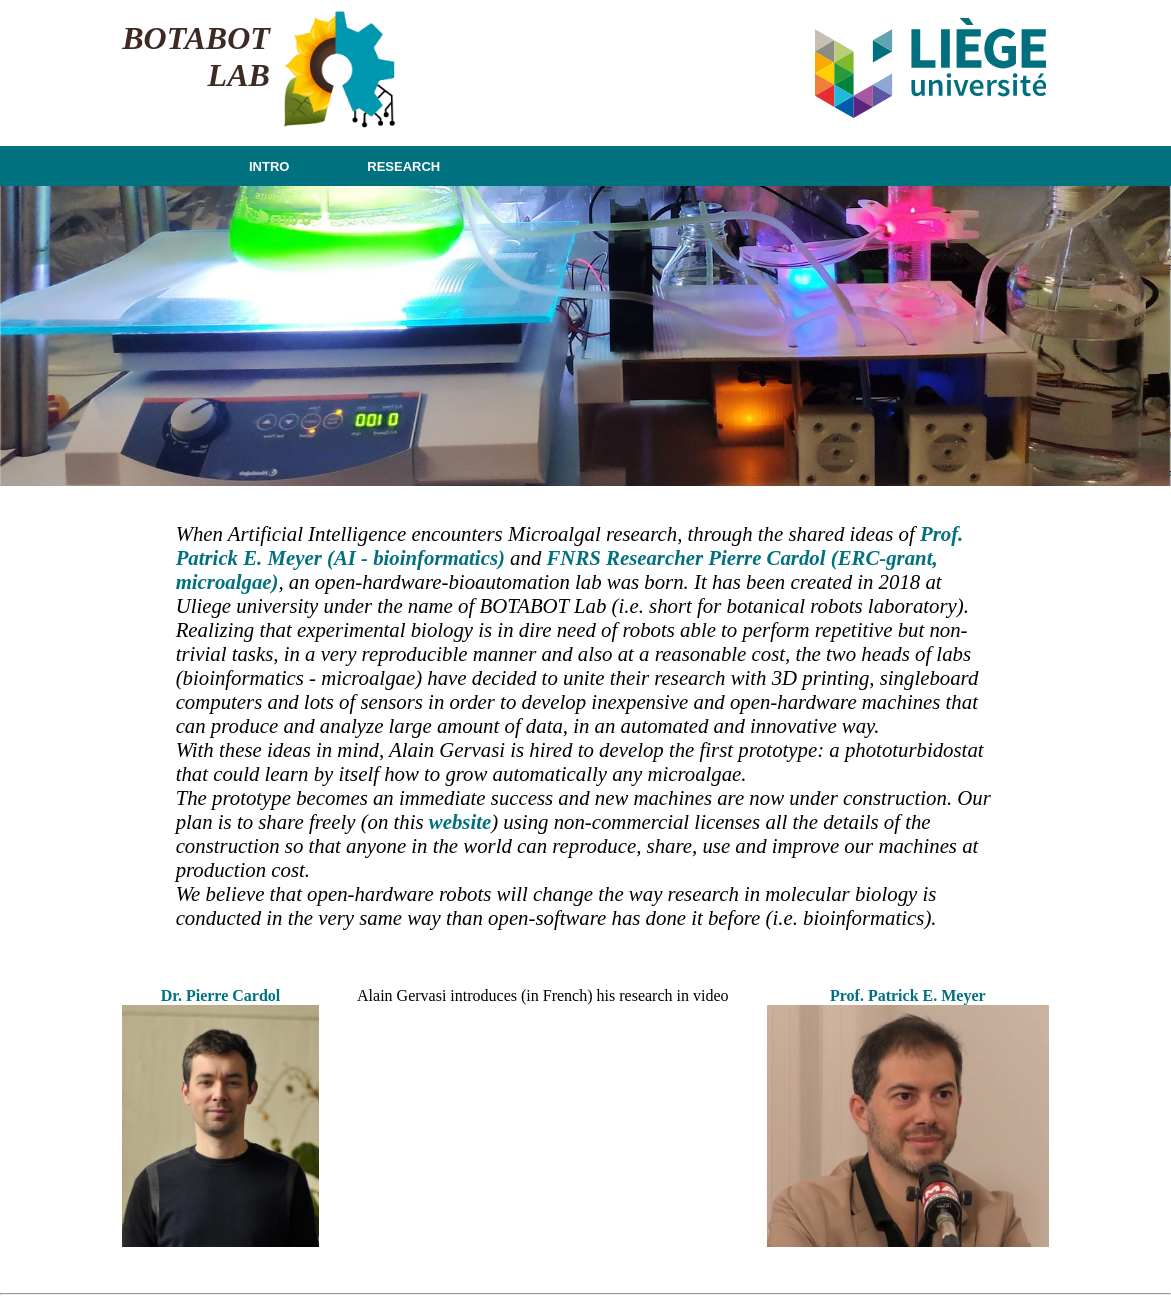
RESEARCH (403, 166)
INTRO (269, 166)
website (460, 821)
